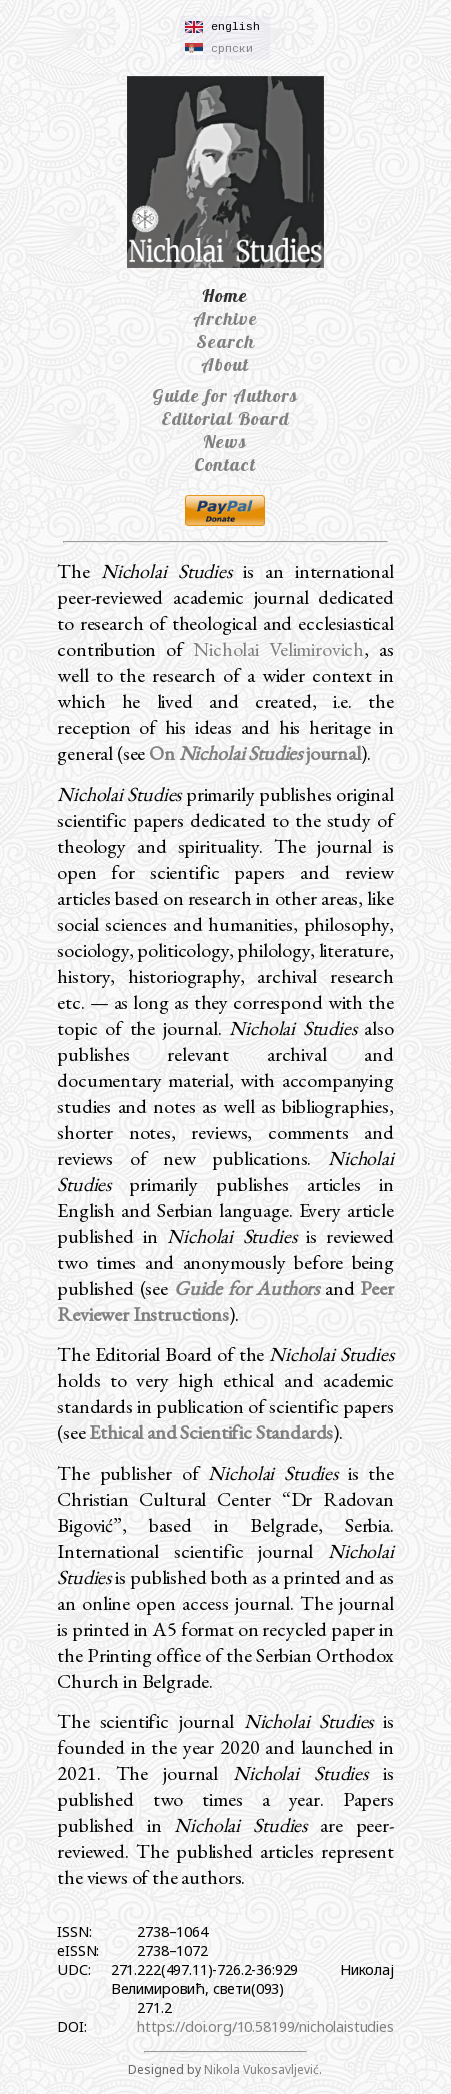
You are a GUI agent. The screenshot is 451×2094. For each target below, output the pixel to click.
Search (225, 341)
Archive (225, 318)
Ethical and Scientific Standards (211, 1432)
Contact (225, 464)
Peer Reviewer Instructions (225, 1301)
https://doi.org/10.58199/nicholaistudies (265, 2026)
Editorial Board (225, 418)
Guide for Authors (225, 395)
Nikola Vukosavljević (261, 2069)
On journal (255, 753)
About (225, 364)
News (225, 441)
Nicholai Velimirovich (278, 649)
